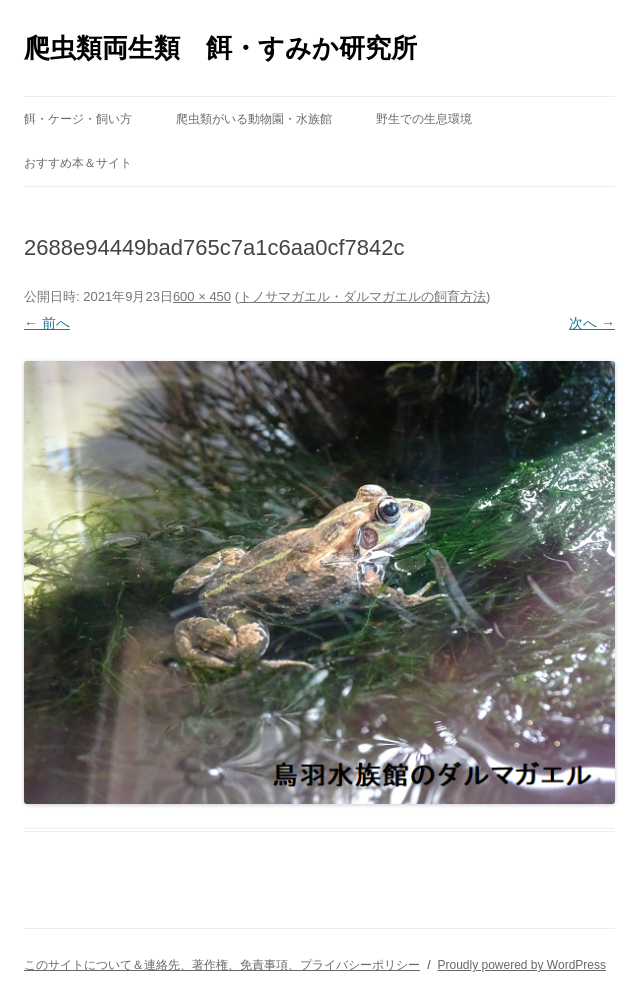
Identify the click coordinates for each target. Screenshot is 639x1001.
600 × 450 (202, 296)
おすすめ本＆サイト (78, 163)
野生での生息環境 (424, 119)
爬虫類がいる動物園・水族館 (254, 119)
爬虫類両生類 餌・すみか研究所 (220, 48)
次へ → (592, 323)
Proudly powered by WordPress (521, 965)
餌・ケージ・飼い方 (78, 119)
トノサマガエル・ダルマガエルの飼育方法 (362, 296)
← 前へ (47, 323)
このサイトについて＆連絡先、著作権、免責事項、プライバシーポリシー (222, 965)
